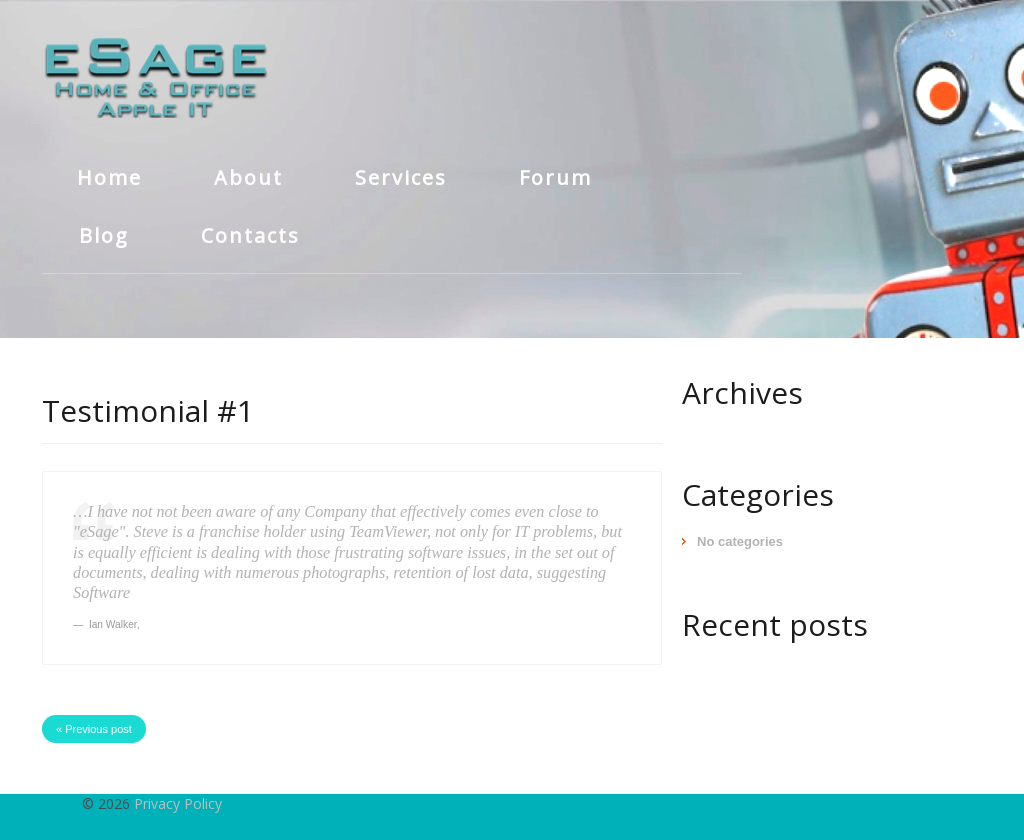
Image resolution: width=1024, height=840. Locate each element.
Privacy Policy (178, 803)
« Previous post (94, 729)
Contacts (250, 235)
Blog (104, 235)
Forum (555, 177)
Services (401, 177)
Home (109, 177)
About (248, 177)
